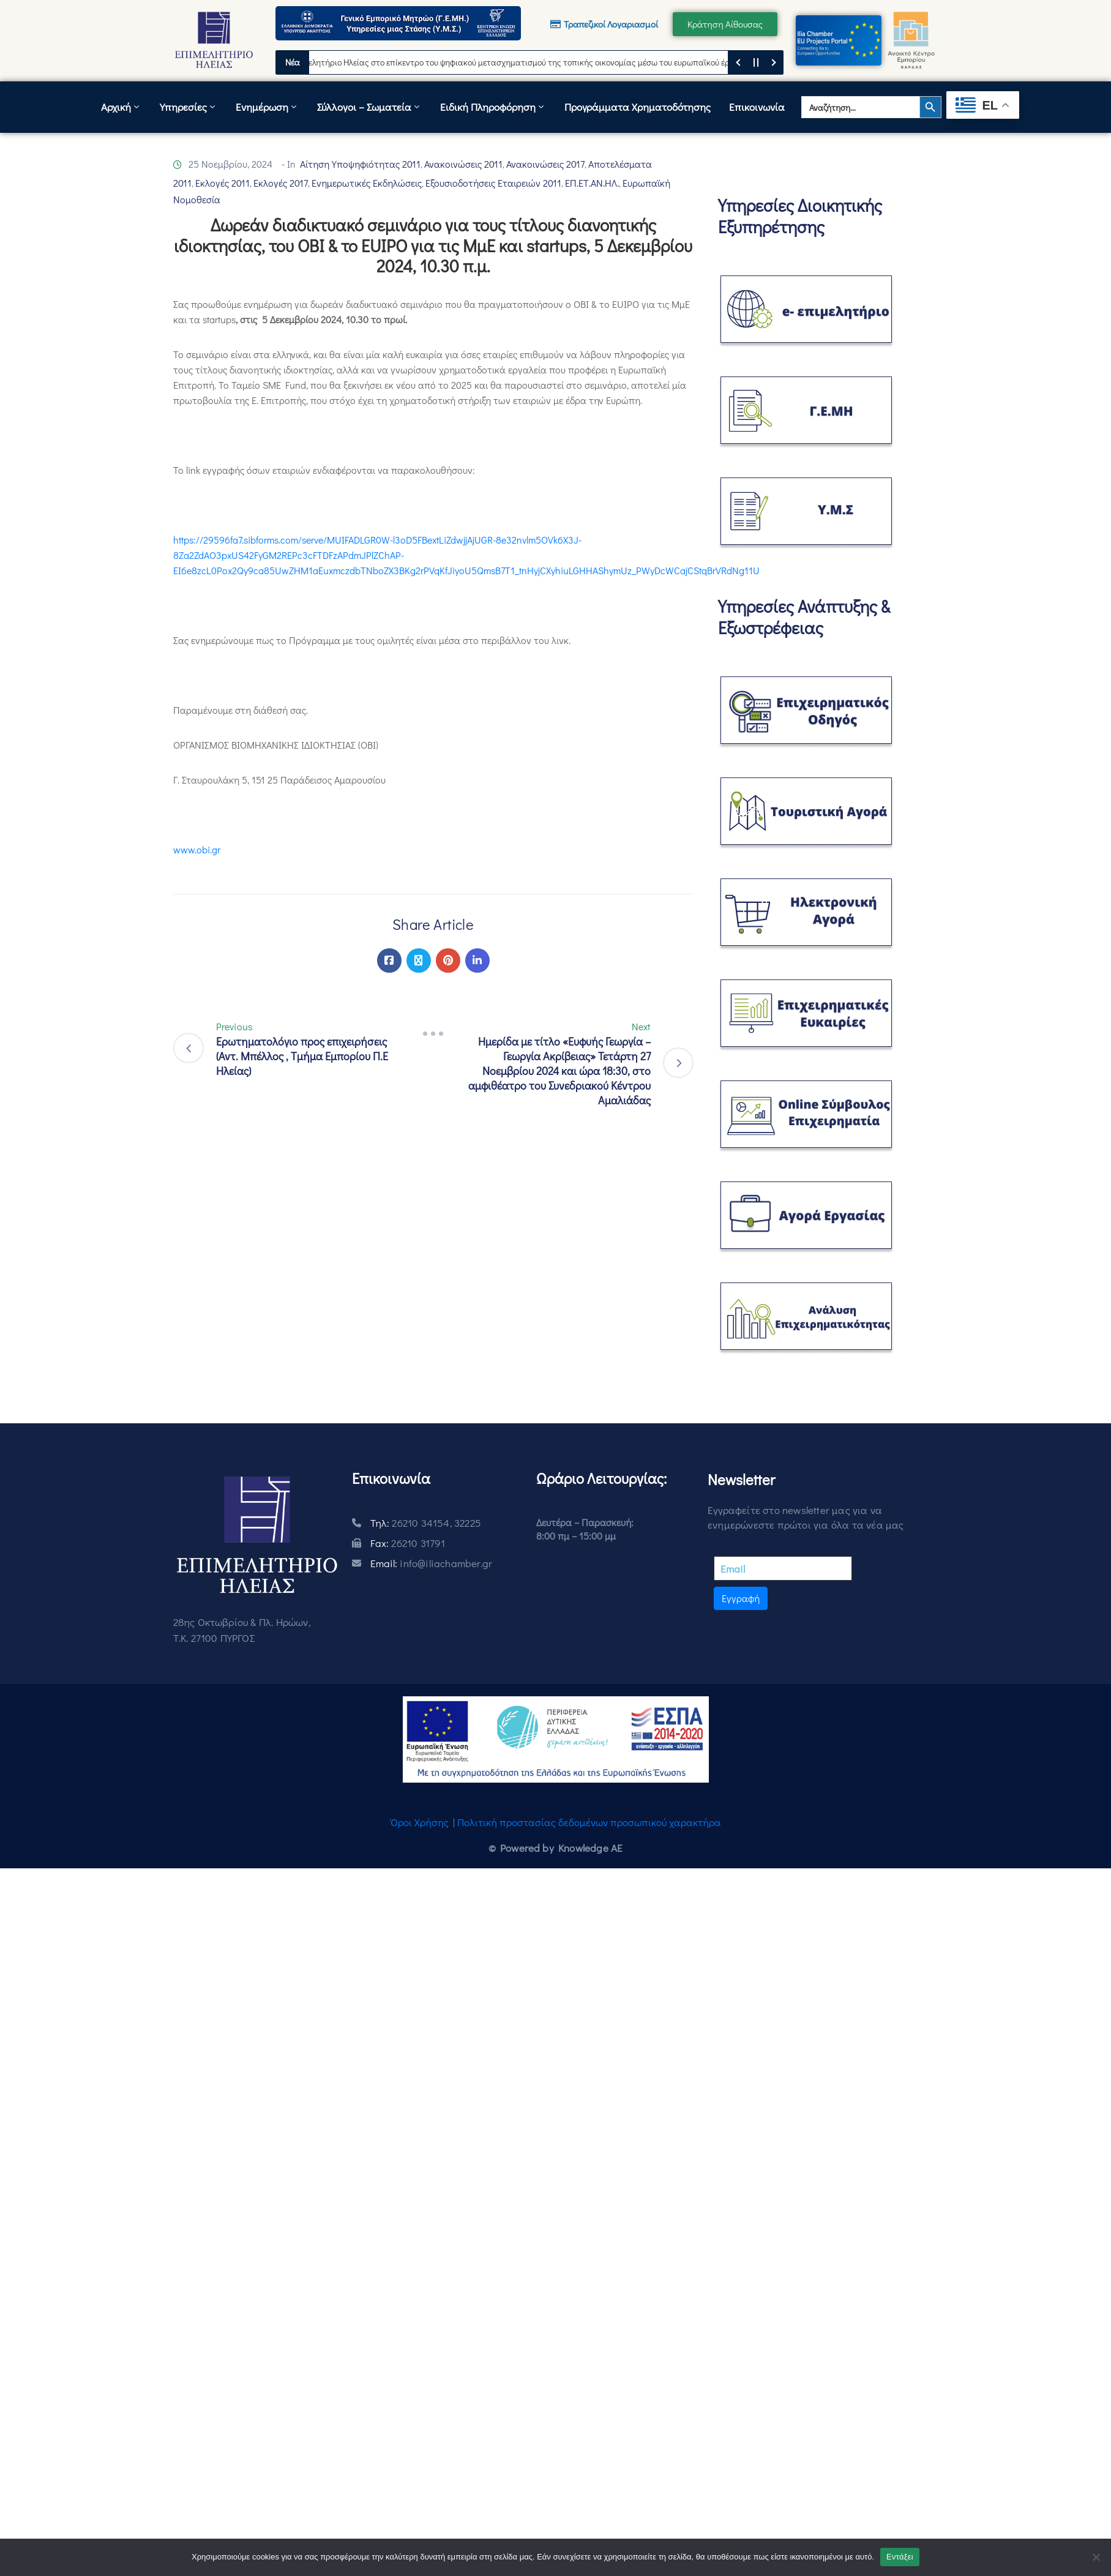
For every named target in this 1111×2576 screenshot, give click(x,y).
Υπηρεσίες (188, 107)
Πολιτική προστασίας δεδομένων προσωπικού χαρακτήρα (589, 1822)
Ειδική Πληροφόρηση (493, 107)
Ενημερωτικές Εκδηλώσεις (367, 182)
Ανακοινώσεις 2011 (463, 163)
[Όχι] (1096, 2557)
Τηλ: (425, 1523)
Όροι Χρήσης (420, 1822)
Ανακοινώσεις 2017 (545, 163)
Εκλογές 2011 (222, 182)
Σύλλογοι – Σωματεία (369, 107)
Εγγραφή (741, 1598)
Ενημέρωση (267, 107)
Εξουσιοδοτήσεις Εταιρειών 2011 (493, 182)
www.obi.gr (196, 849)
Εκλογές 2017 (280, 182)
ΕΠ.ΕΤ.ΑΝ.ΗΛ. (592, 182)
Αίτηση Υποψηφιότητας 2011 (360, 163)
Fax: (407, 1543)
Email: (431, 1563)
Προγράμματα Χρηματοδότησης (637, 107)
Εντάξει (899, 2556)
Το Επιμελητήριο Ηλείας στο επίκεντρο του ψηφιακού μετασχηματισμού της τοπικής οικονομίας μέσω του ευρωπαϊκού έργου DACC (531, 62)
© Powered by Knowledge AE (555, 1848)
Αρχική (121, 107)
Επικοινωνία (757, 107)
